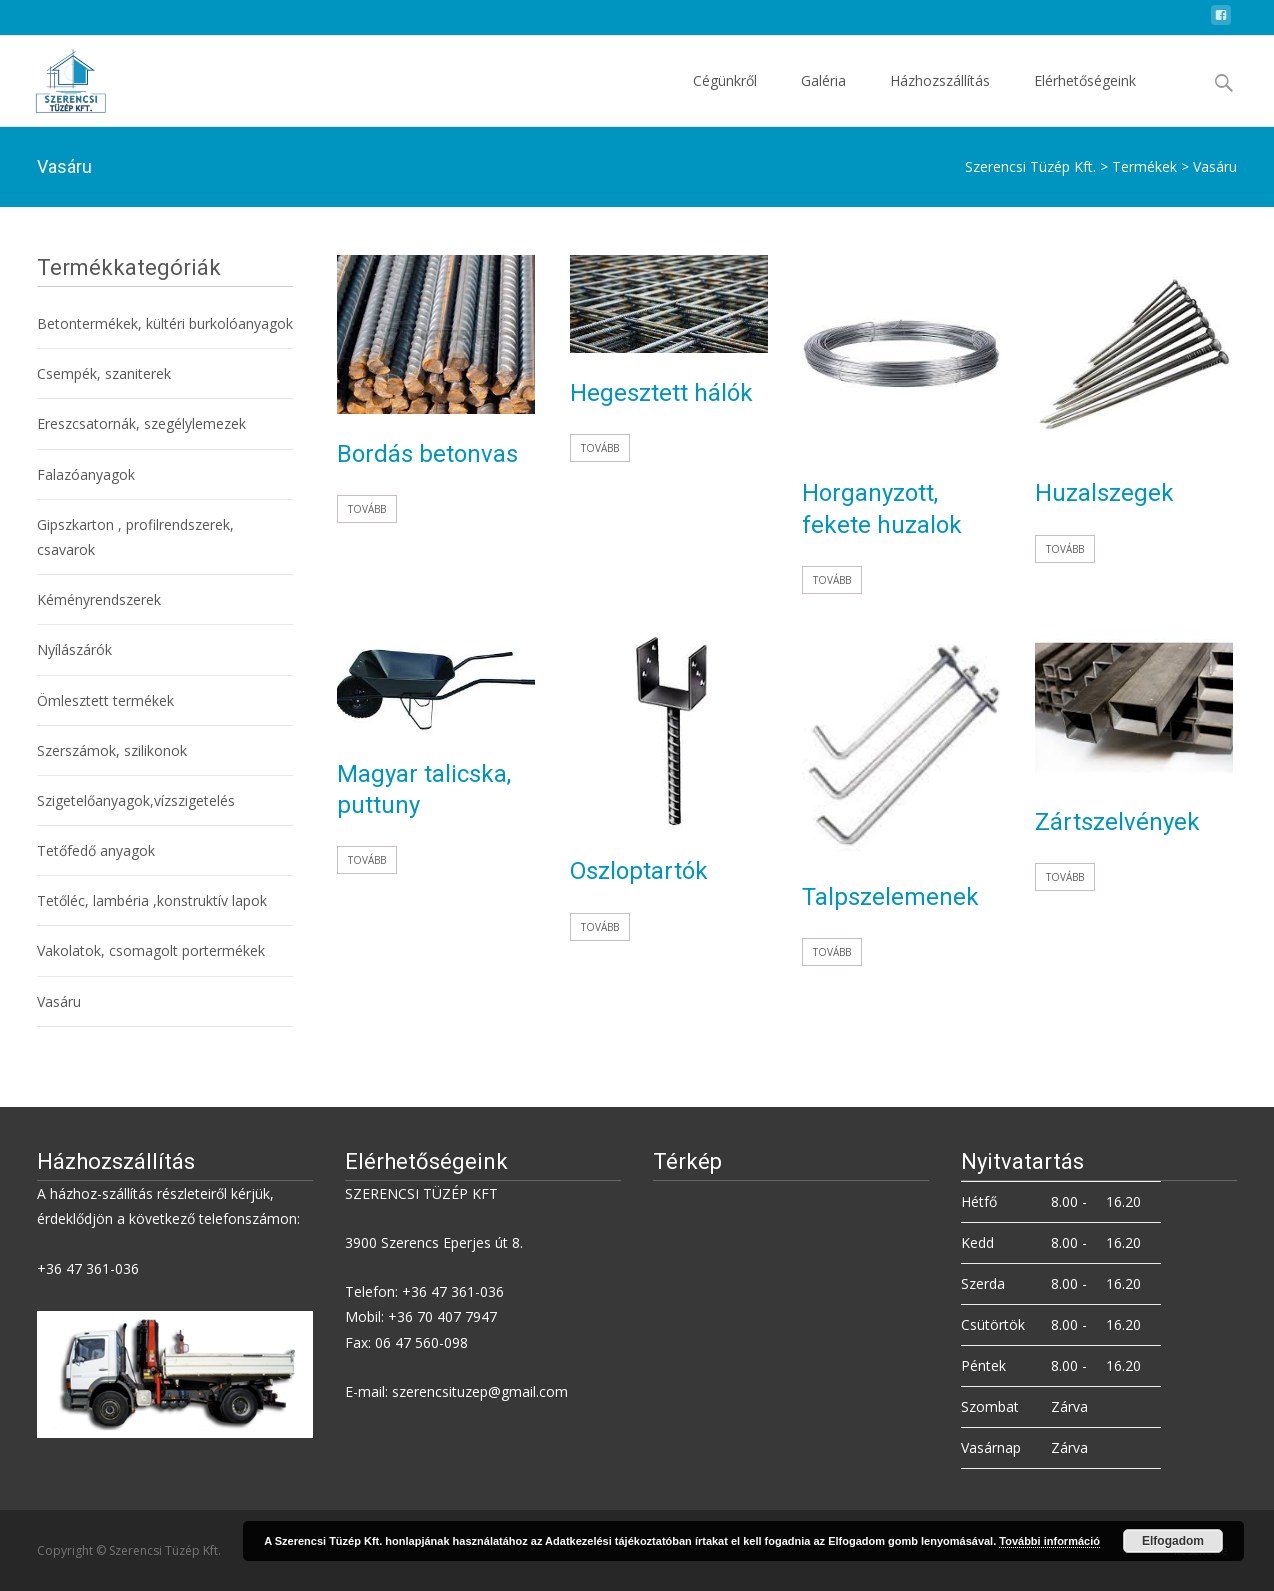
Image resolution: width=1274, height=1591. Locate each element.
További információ (1049, 1541)
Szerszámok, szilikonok (112, 750)
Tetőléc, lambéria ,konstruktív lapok (152, 900)
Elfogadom (1173, 1541)
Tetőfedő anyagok (96, 850)
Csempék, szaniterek (104, 373)
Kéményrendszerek (99, 599)
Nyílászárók (74, 649)
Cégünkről (725, 98)
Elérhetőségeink (1085, 98)
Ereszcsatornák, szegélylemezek (141, 423)
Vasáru (59, 1001)
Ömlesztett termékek (105, 700)
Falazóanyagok (86, 474)
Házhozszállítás (940, 98)
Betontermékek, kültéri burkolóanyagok (165, 323)
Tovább (367, 509)
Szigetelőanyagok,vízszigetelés (136, 800)
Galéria (823, 98)
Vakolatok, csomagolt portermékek (151, 950)
